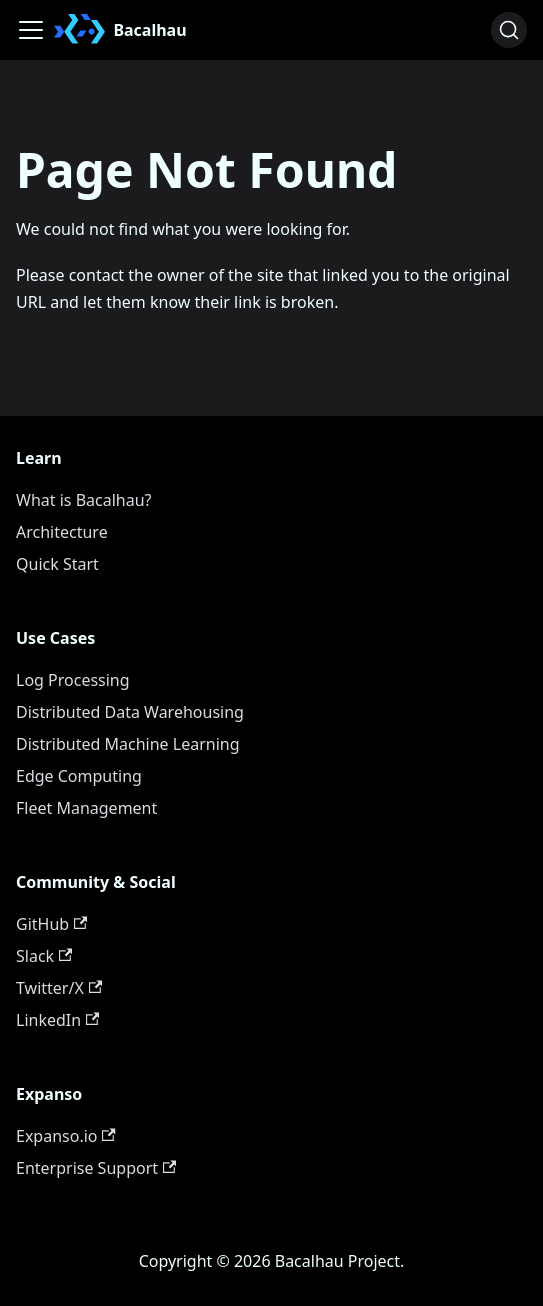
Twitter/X (59, 988)
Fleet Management (86, 808)
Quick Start (57, 564)
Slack (44, 956)
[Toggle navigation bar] (31, 30)
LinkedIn (57, 1020)
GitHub (51, 924)
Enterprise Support (96, 1168)
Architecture (62, 532)
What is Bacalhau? (84, 500)
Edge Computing (79, 776)
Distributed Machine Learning (128, 744)
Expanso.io (66, 1136)
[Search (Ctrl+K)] (509, 30)
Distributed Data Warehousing (130, 712)
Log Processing (73, 680)
